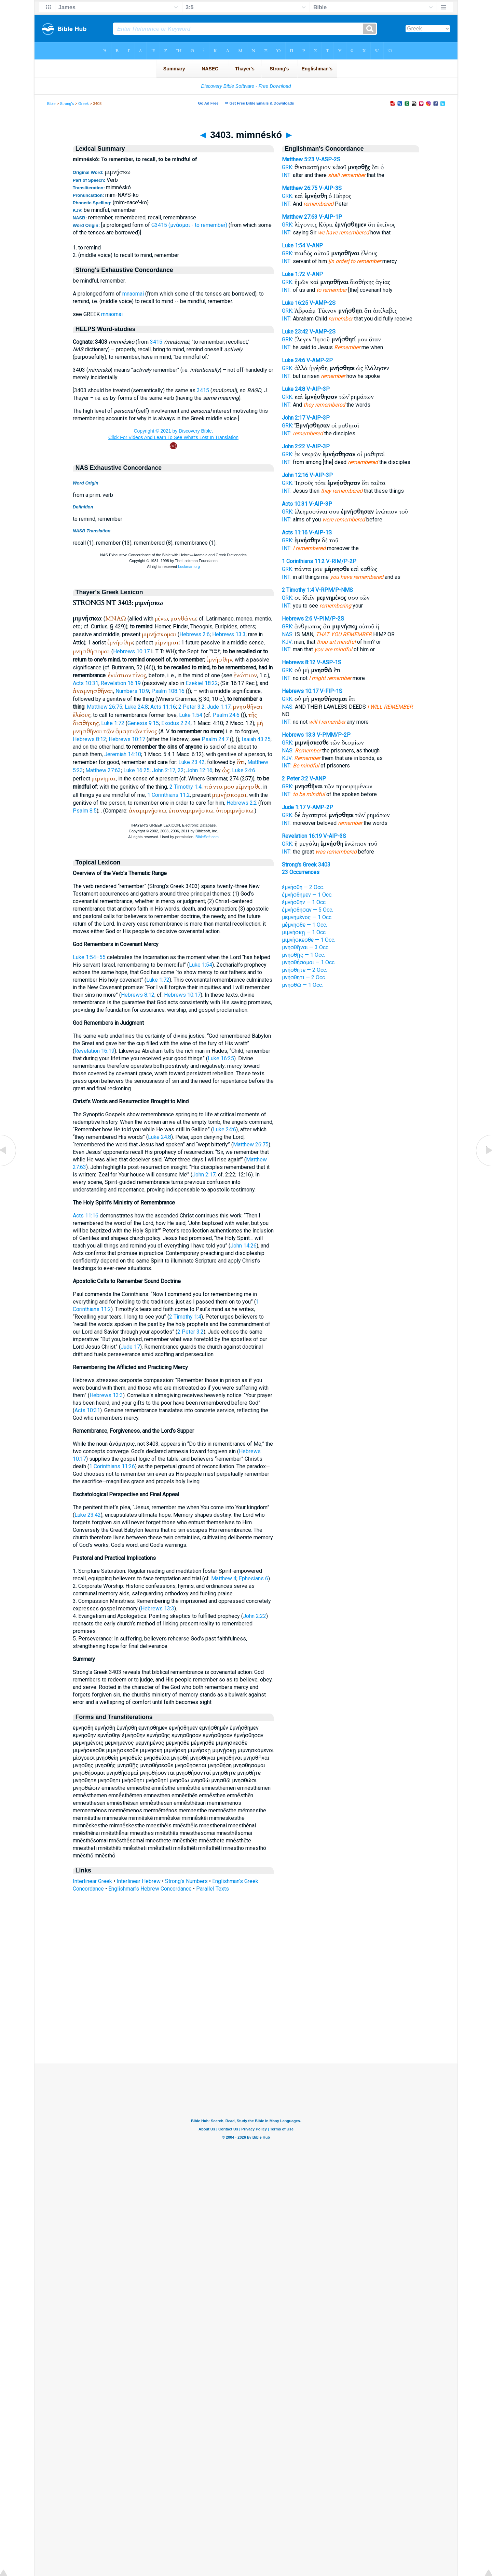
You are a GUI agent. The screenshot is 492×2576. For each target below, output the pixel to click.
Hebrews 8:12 (89, 739)
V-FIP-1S (331, 691)
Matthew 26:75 (104, 707)
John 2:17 (204, 1174)
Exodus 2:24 (176, 723)
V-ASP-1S (329, 662)
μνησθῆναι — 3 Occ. (305, 947)
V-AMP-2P (319, 360)
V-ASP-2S (328, 159)
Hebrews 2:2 (242, 803)
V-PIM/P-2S (329, 618)
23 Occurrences (300, 872)
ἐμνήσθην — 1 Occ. (304, 902)
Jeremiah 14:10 (122, 754)
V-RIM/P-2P (341, 561)
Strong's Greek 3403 (306, 864)
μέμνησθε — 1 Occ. (304, 925)
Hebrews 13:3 (229, 634)
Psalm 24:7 (215, 739)
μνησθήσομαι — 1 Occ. (309, 962)
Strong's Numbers (186, 1881)
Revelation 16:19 (121, 683)
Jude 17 (130, 1347)
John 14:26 (243, 1245)
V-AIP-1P (330, 217)
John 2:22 (254, 1616)
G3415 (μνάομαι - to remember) (189, 225)
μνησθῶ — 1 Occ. (302, 985)
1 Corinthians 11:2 (168, 795)
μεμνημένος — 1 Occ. (307, 917)
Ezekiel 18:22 (202, 683)
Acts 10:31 (85, 683)
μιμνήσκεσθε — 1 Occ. (308, 940)
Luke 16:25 (136, 770)
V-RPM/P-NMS (334, 590)
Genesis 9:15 (143, 723)
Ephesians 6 (253, 1578)
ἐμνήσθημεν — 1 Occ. (307, 894)
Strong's (67, 103)
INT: (286, 175)
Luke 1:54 (190, 715)
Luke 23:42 (191, 762)
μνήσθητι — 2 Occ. (304, 977)
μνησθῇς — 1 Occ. (303, 955)
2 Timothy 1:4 (185, 786)
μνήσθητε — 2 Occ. (304, 970)
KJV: (287, 642)
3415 (156, 342)
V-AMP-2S (323, 303)
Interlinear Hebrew (139, 1881)
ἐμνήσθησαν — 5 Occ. (307, 910)
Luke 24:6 (243, 770)
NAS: (287, 634)
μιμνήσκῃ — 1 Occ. (304, 932)
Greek (83, 103)
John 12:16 (199, 770)
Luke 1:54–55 (89, 957)
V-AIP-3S (330, 188)
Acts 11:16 (163, 707)
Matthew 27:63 (103, 770)
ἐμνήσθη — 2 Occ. (303, 887)
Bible (51, 103)
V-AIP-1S (320, 532)
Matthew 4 (223, 1578)
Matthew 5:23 (298, 159)
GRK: (287, 167)
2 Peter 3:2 (191, 707)
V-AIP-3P (318, 389)
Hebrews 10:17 (131, 651)
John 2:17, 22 (168, 770)
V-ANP (314, 245)
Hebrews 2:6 (194, 634)
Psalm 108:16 (167, 691)
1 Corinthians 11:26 (112, 1466)
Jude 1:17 (219, 707)
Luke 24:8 (136, 707)
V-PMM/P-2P (334, 735)
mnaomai (133, 293)
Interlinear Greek (92, 1881)
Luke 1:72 (112, 723)
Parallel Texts (212, 1888)
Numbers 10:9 (132, 691)
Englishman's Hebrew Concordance (150, 1888)
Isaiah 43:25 (256, 739)
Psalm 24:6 (226, 715)
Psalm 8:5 (85, 810)
